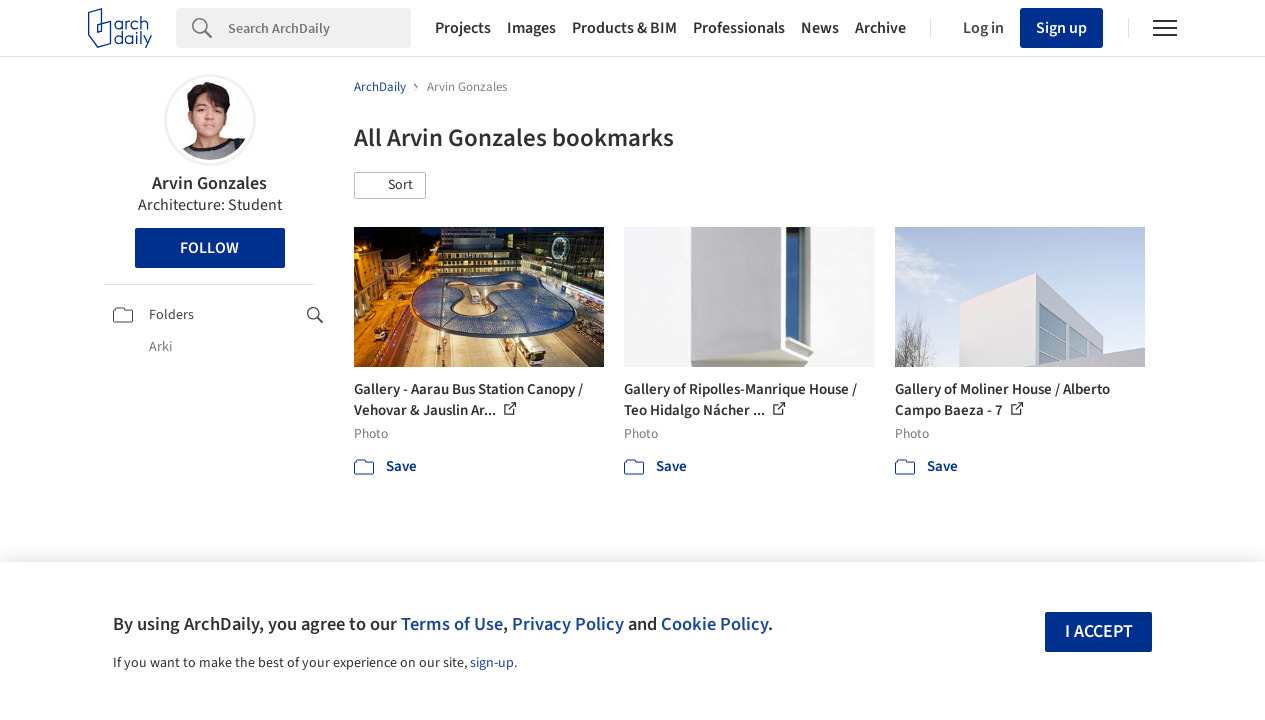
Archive (880, 28)
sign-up (492, 663)
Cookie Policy (714, 624)
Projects (463, 28)
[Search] (319, 28)
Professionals (739, 28)
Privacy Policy (568, 624)
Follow (209, 248)
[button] (390, 186)
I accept (1099, 631)
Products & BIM (624, 28)
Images (531, 28)
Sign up (1061, 28)
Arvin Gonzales (209, 183)
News (820, 28)
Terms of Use (452, 624)
